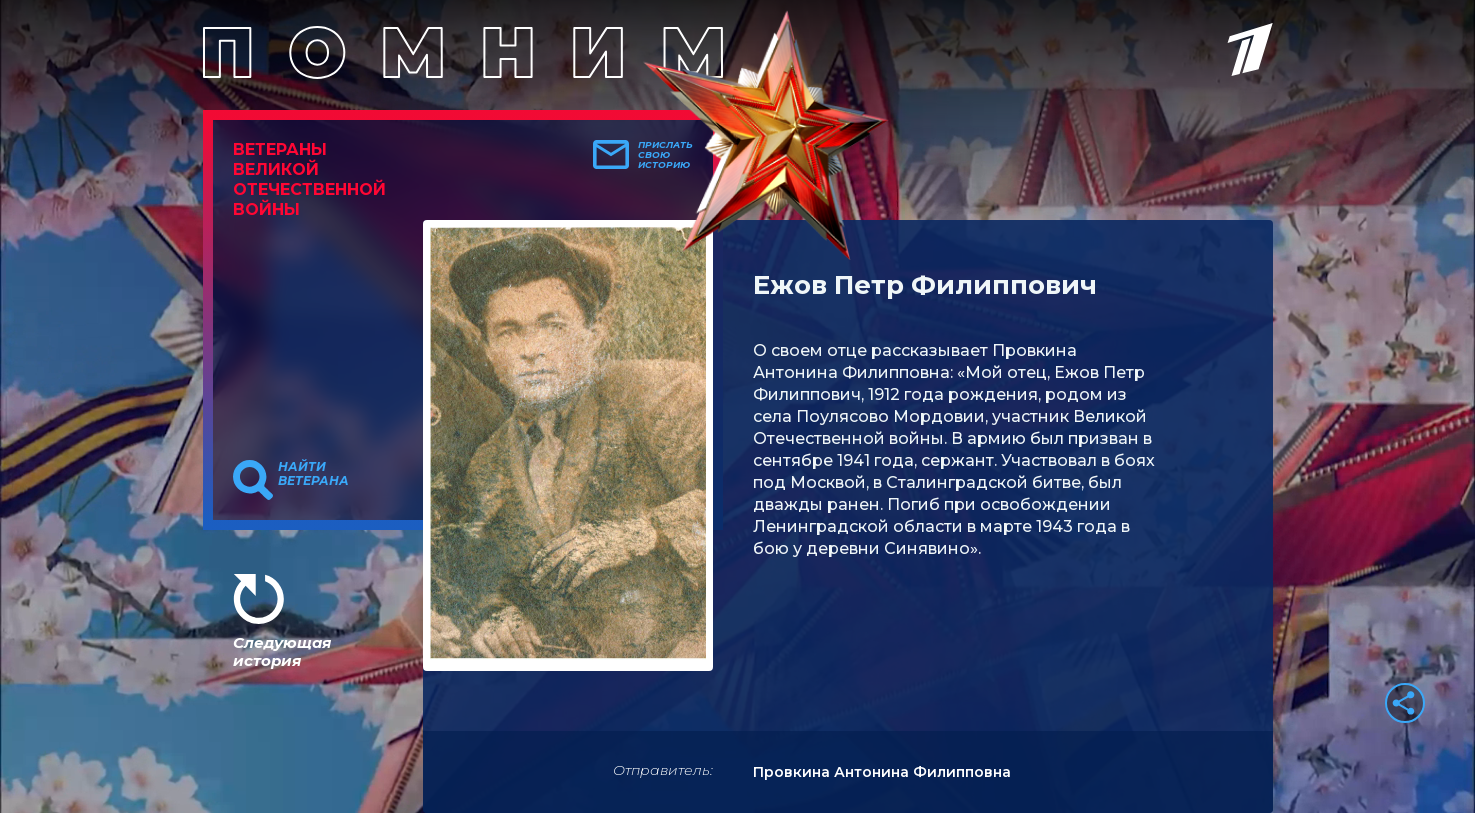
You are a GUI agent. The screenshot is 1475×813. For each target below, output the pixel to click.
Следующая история (282, 651)
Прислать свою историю (665, 155)
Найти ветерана (313, 474)
